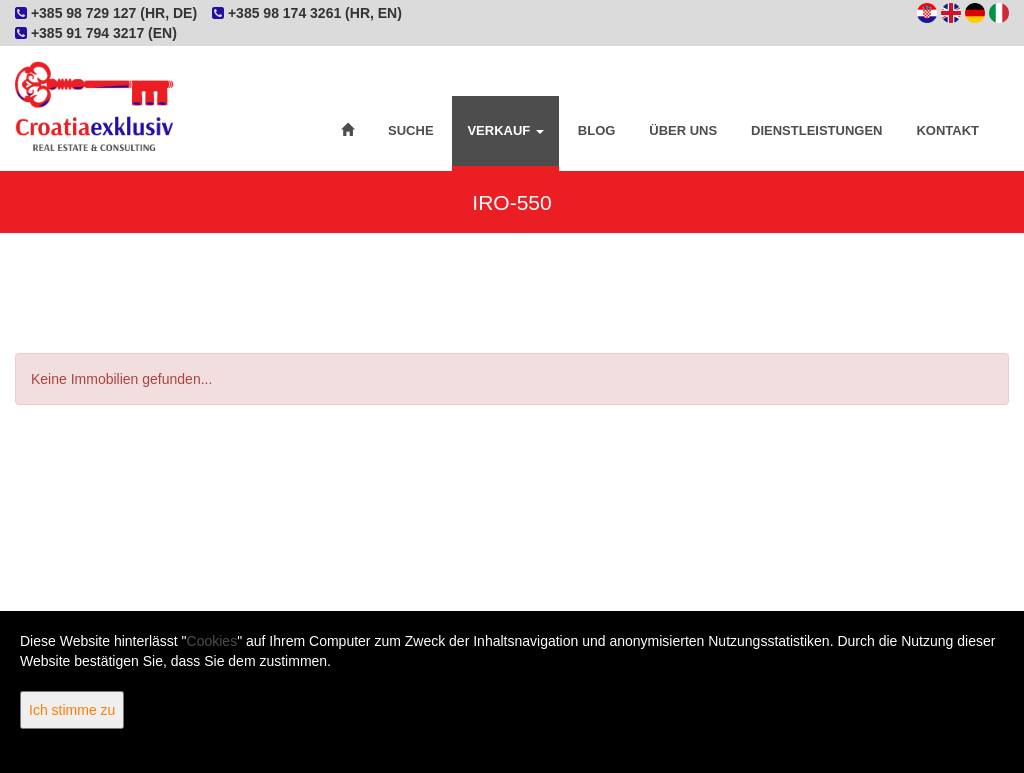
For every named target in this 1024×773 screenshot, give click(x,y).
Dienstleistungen (816, 130)
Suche (411, 130)
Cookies (212, 641)
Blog (597, 130)
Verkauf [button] (505, 130)
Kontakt (947, 130)
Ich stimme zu (72, 710)
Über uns (683, 130)
